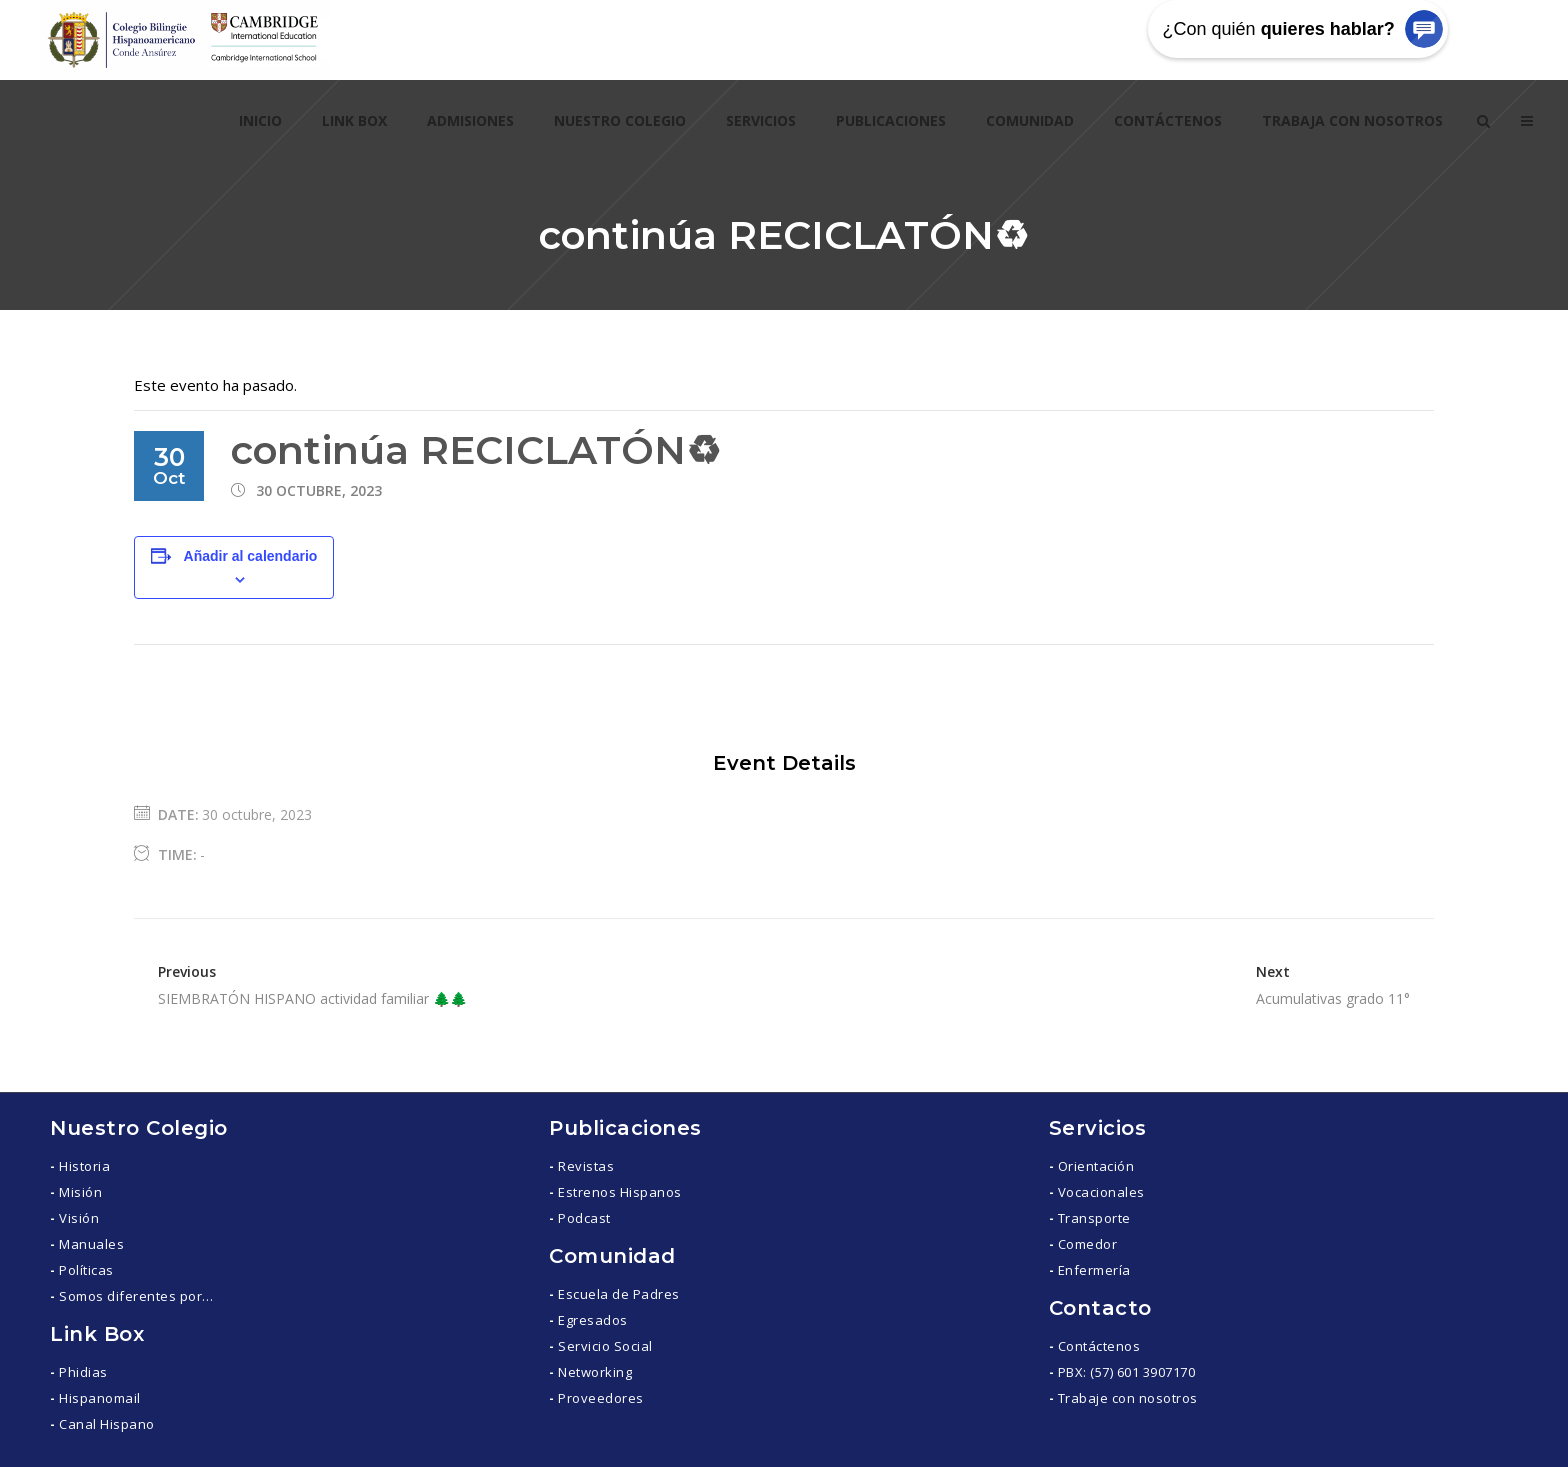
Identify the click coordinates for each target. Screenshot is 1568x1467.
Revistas (586, 1166)
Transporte (1094, 1218)
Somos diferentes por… (136, 1296)
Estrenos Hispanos (620, 1192)
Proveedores (601, 1398)
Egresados (593, 1320)
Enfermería (1094, 1270)
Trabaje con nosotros (1128, 1398)
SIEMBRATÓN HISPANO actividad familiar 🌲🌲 (312, 998)
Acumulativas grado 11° (1333, 998)
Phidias (83, 1372)
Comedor (1088, 1244)
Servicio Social (605, 1346)
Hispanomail (100, 1398)
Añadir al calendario (251, 556)
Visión (79, 1218)
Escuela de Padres (619, 1294)
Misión (80, 1192)
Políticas (86, 1270)
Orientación (1096, 1166)
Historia (84, 1166)
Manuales (91, 1244)
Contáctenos (1099, 1346)
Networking (595, 1372)
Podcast (584, 1218)
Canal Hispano (107, 1424)
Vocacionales (1101, 1192)
